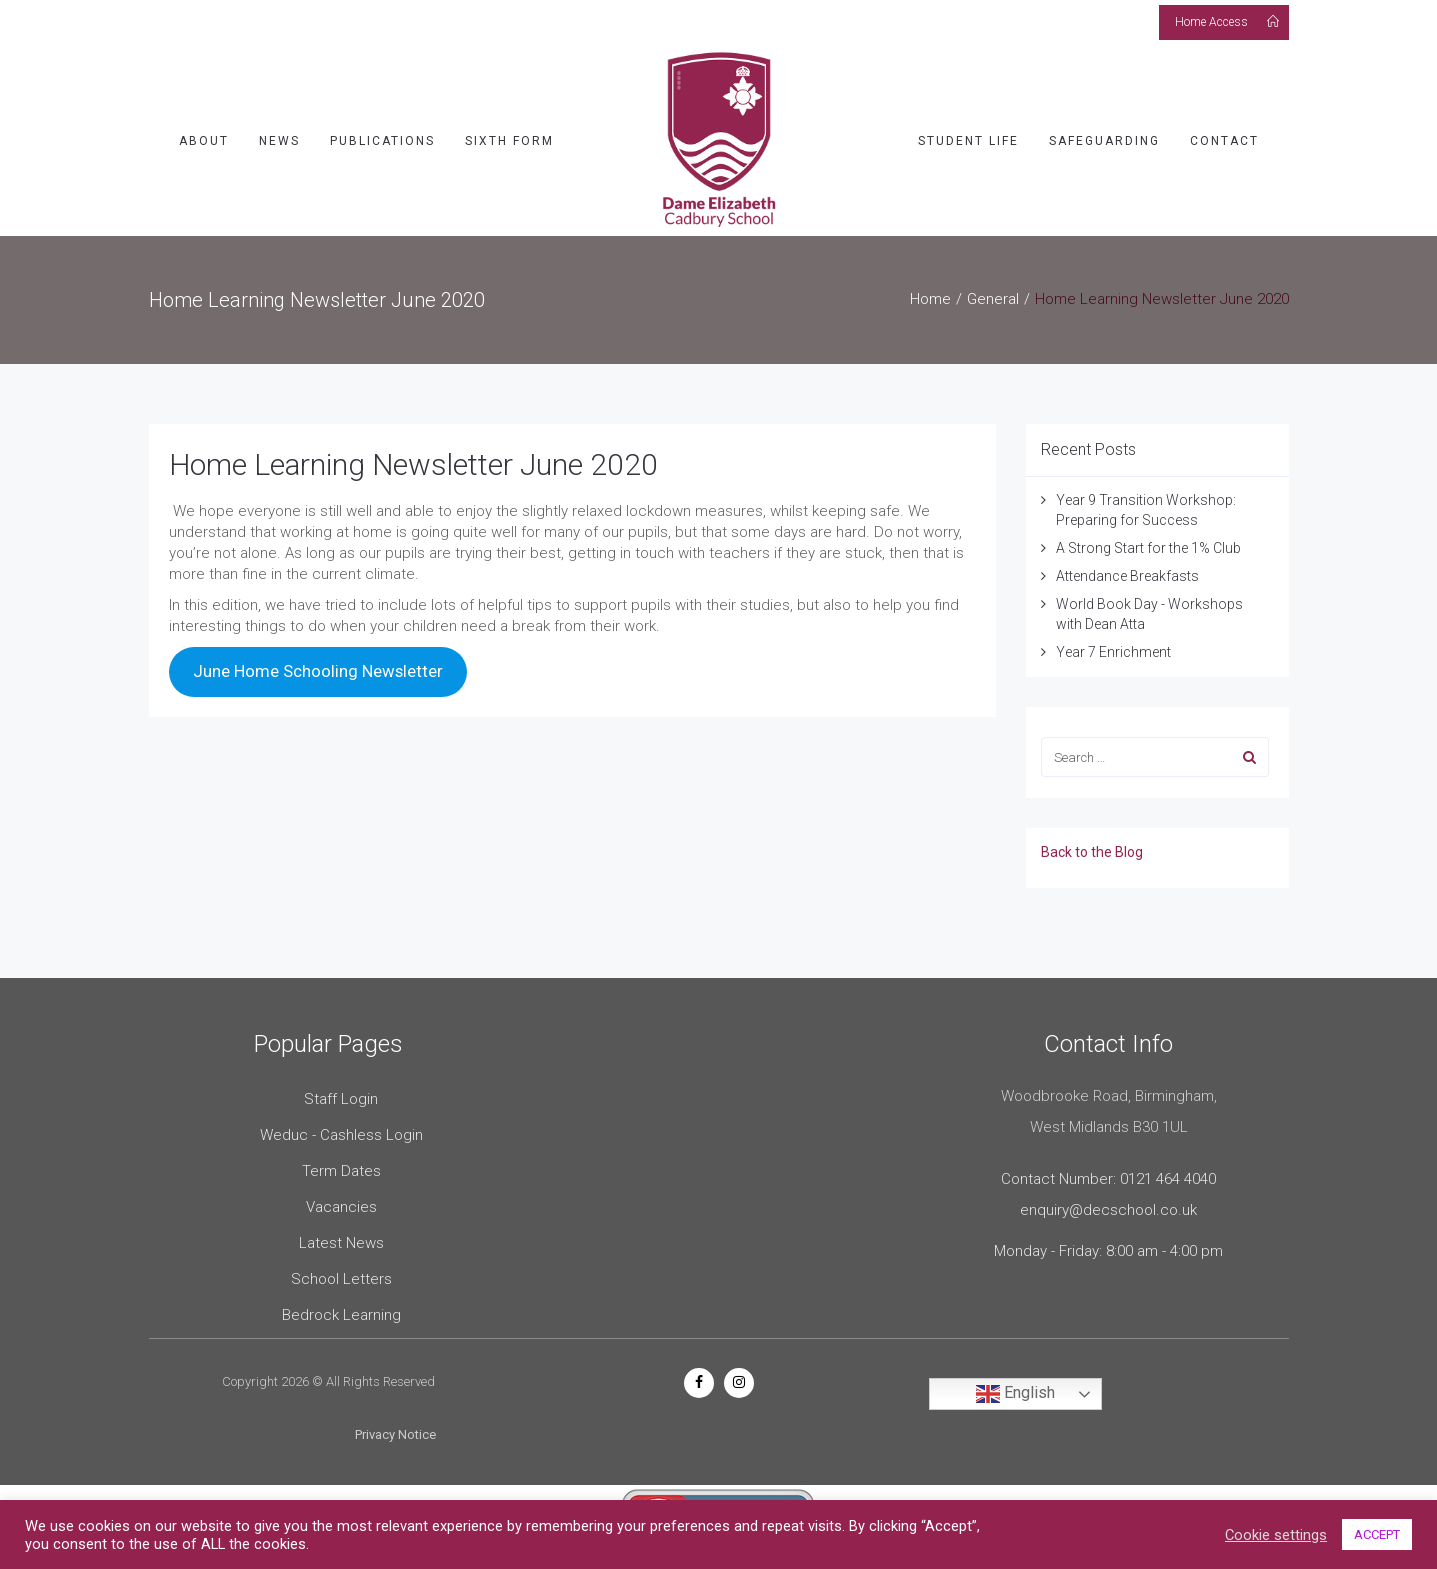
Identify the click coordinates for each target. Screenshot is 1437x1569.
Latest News (341, 1237)
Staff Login (341, 1093)
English (1015, 1388)
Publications (382, 135)
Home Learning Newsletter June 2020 (413, 458)
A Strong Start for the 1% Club (1148, 542)
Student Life (968, 135)
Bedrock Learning (341, 1309)
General (993, 293)
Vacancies (341, 1201)
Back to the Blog (1092, 846)
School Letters (341, 1273)
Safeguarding (1104, 135)
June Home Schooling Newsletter (318, 665)
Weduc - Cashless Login (341, 1129)
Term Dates (341, 1165)
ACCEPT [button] (1377, 1534)
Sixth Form (509, 135)
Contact (1224, 135)
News (279, 135)
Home (930, 293)
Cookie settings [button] (1276, 1535)
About (204, 135)
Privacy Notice (395, 1429)
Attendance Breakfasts (1127, 570)
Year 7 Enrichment (1113, 646)
